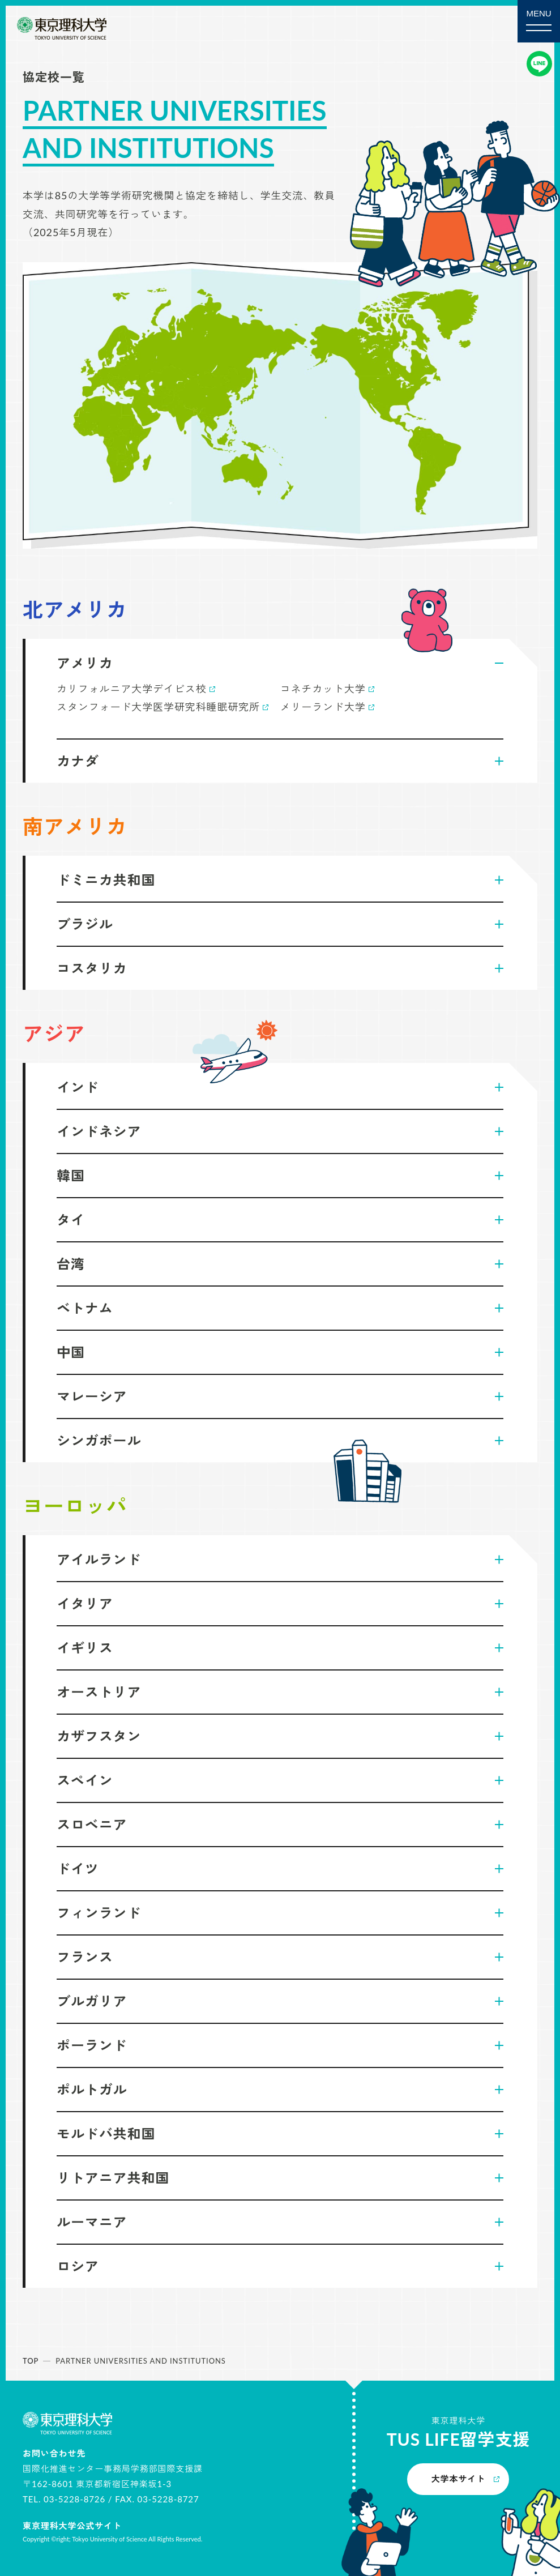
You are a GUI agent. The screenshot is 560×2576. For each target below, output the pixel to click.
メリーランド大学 (323, 706)
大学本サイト (458, 2479)
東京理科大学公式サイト (72, 2526)
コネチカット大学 (323, 688)
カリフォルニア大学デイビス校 (132, 688)
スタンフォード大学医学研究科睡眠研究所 (158, 706)
